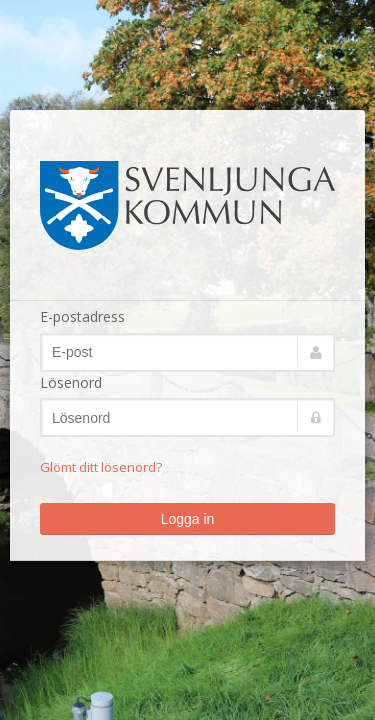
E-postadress (82, 316)
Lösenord (71, 382)
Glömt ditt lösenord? (101, 467)
